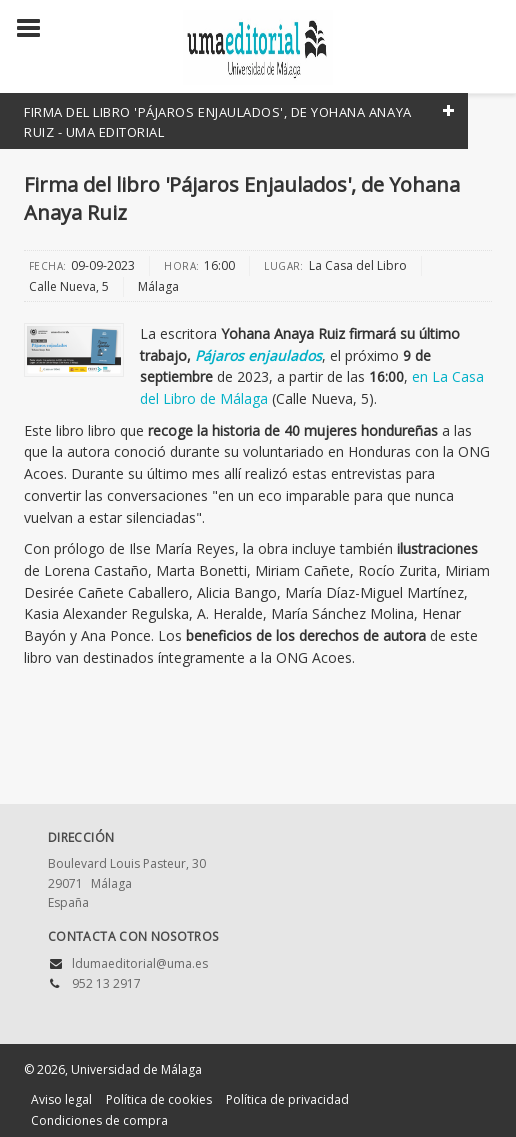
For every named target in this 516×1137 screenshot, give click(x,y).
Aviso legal (61, 1099)
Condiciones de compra (99, 1120)
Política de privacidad (287, 1099)
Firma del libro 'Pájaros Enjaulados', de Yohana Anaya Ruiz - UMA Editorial (218, 122)
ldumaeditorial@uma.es (140, 963)
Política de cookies (159, 1099)
